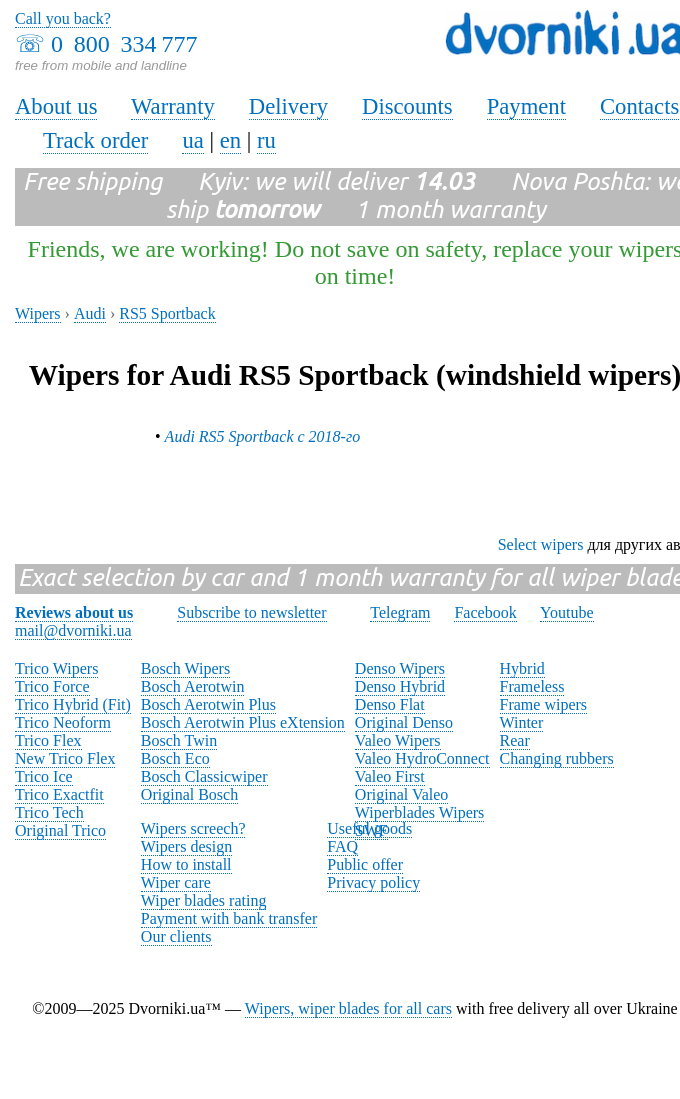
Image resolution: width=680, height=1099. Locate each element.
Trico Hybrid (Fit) (73, 704)
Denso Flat (390, 704)
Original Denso (404, 722)
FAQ (342, 846)
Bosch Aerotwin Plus (208, 704)
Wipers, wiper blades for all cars (348, 1008)
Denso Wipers (400, 668)
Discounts (407, 106)
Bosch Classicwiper (204, 776)
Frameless (532, 686)
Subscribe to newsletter (251, 612)
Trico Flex (48, 740)
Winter (522, 722)
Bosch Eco (175, 758)
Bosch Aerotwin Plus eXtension (243, 722)
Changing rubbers (557, 758)
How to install (186, 864)
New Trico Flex (65, 758)
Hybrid (522, 668)
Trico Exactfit (59, 794)
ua (192, 140)
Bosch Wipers (185, 668)
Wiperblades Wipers (419, 812)
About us (56, 106)
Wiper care (176, 882)
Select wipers (541, 544)
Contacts (639, 106)
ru (266, 140)
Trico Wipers (56, 668)
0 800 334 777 (124, 44)
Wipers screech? (193, 828)
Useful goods (369, 828)
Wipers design (186, 846)
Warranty (173, 106)
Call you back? (63, 18)
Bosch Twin (179, 740)
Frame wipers (544, 704)
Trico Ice (44, 776)
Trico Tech (49, 812)
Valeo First (390, 776)
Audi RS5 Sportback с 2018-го (263, 436)
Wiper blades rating (204, 900)
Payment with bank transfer (229, 918)
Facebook (485, 612)
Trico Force (52, 686)
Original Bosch (189, 794)
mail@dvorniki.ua (73, 630)
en (230, 140)
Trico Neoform (63, 722)
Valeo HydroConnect (422, 758)
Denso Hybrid (400, 686)
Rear (515, 740)
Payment (526, 106)
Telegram (400, 612)
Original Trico (60, 830)
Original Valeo (401, 794)
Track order (96, 140)
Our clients (176, 936)
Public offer (365, 864)
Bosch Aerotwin (193, 686)
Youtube (567, 612)
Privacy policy (373, 882)
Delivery (288, 106)
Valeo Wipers (398, 740)
